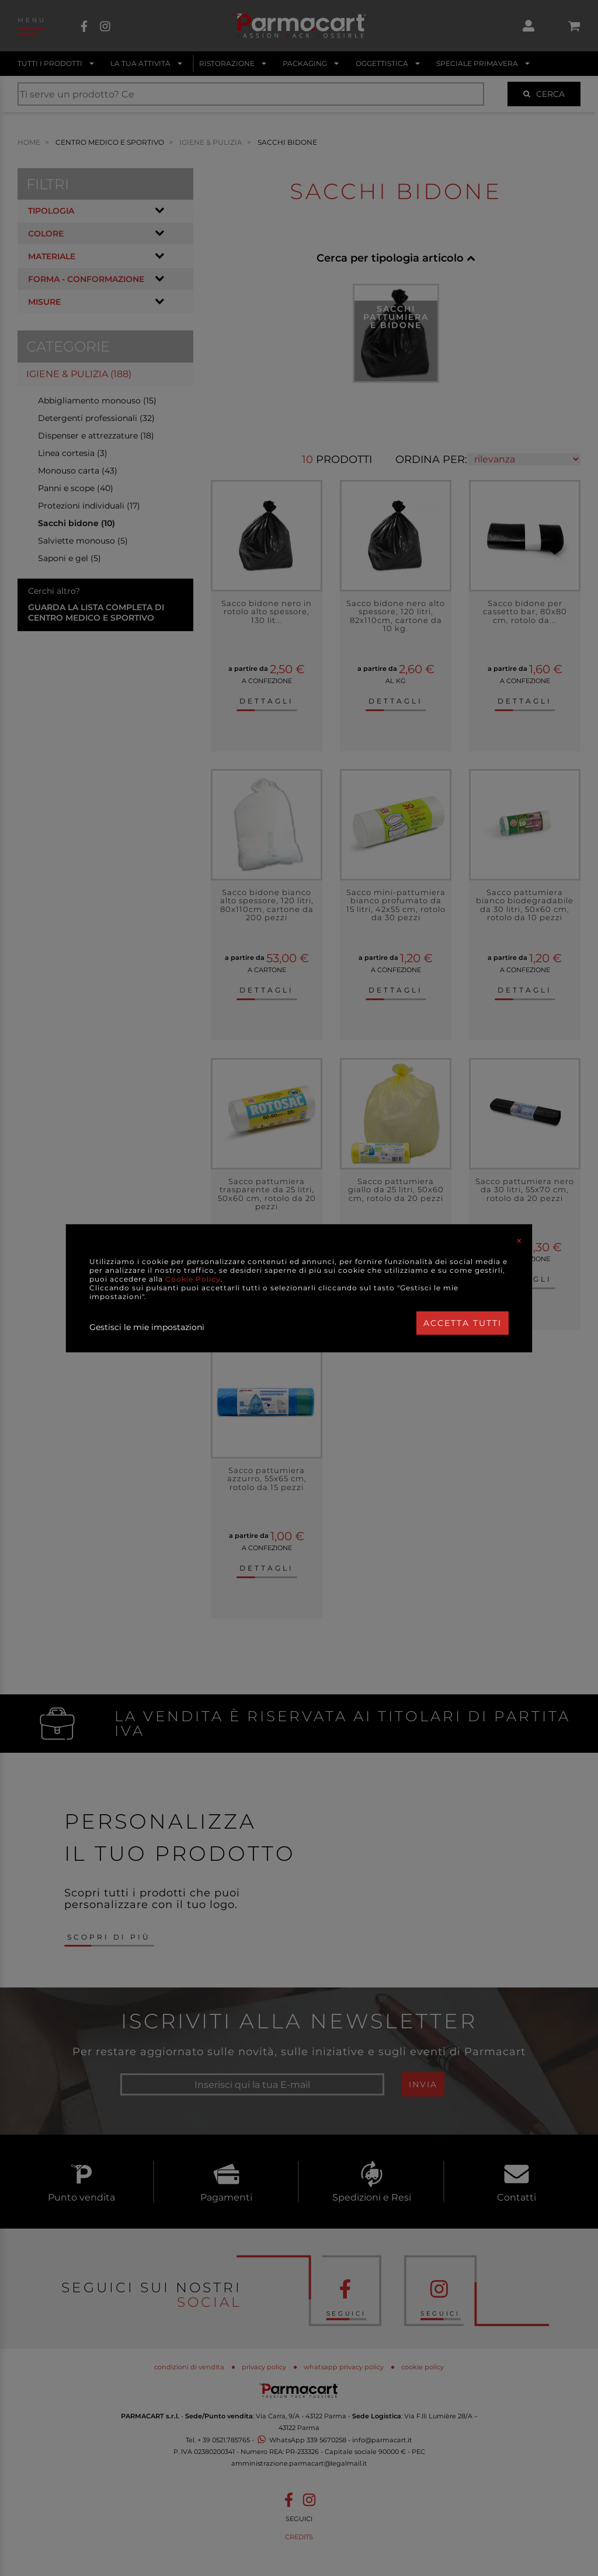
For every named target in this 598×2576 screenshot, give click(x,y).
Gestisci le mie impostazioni (146, 1327)
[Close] (519, 1240)
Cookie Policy (193, 1279)
